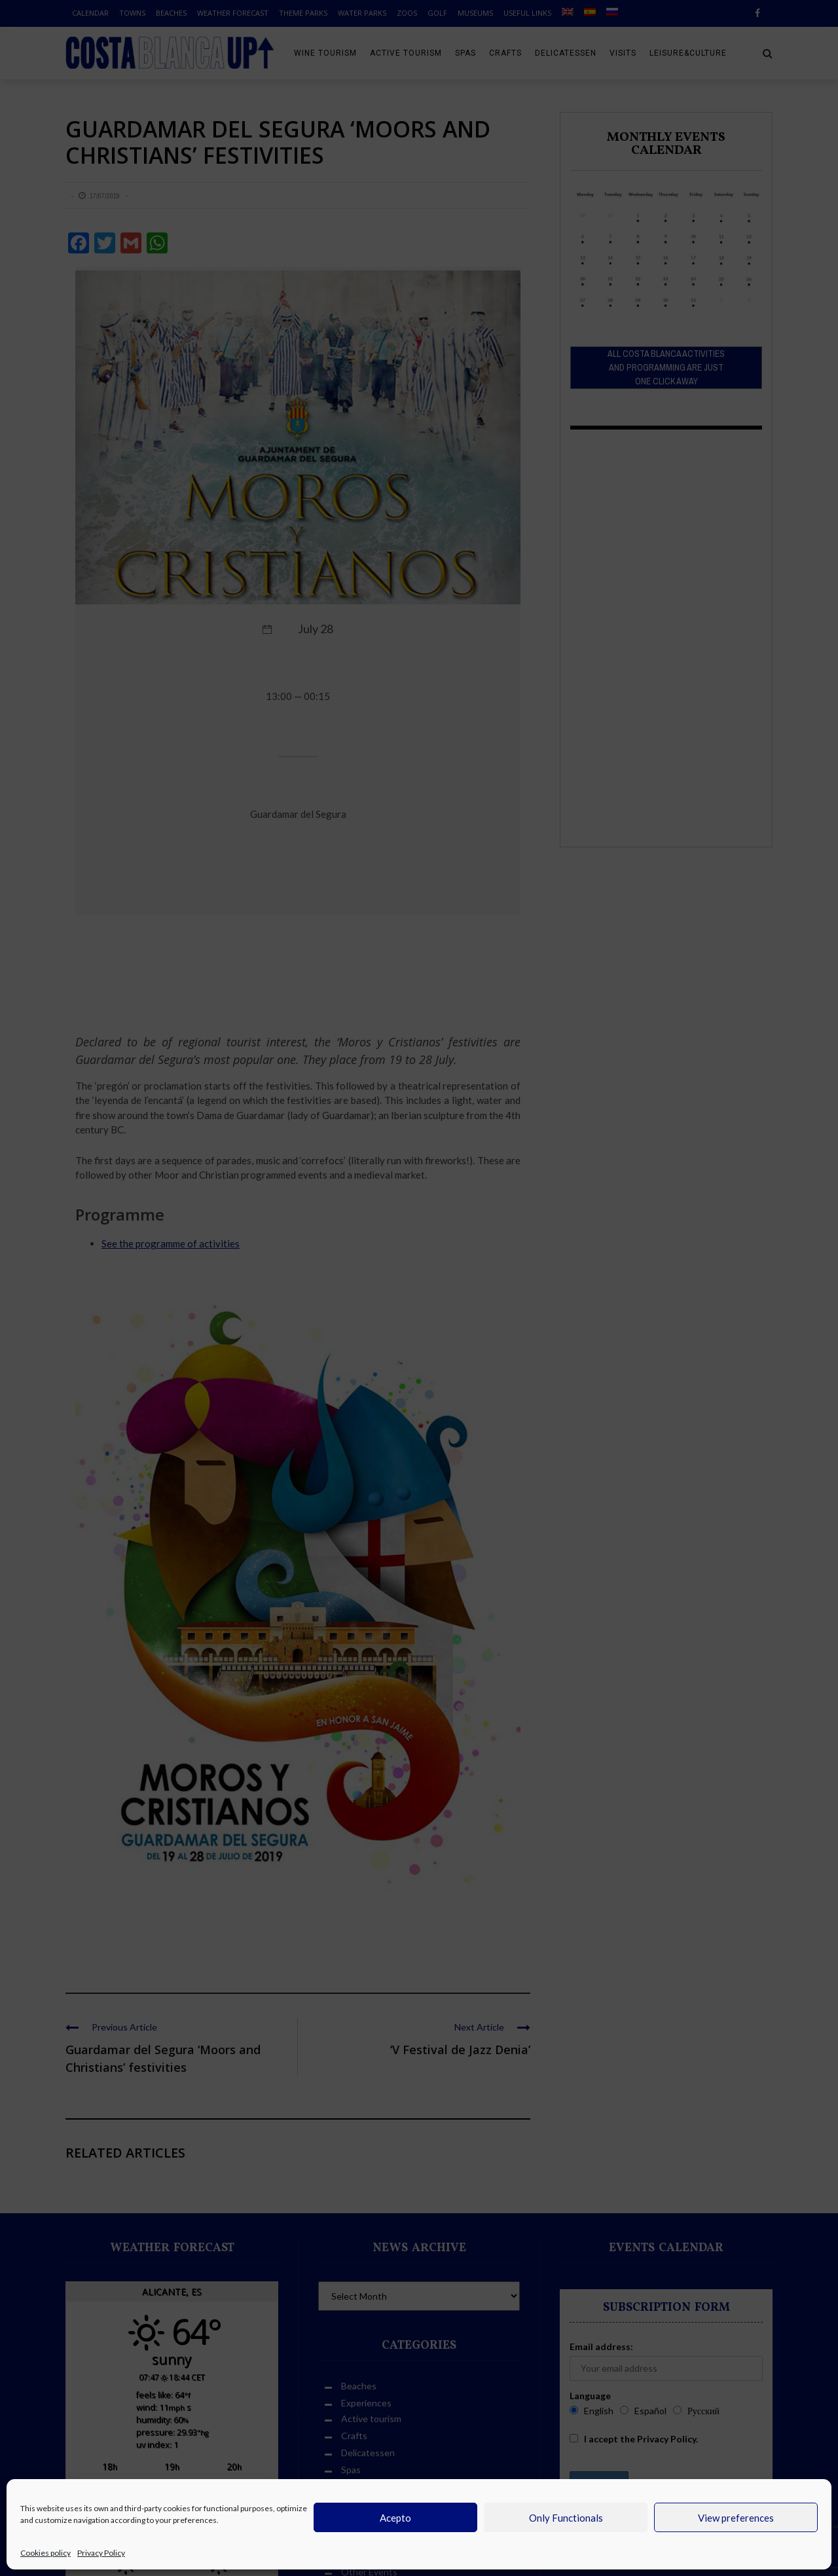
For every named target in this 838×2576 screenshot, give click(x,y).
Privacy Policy (101, 2553)
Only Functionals (566, 2518)
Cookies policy (45, 2553)
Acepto (395, 2518)
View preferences (736, 2518)
